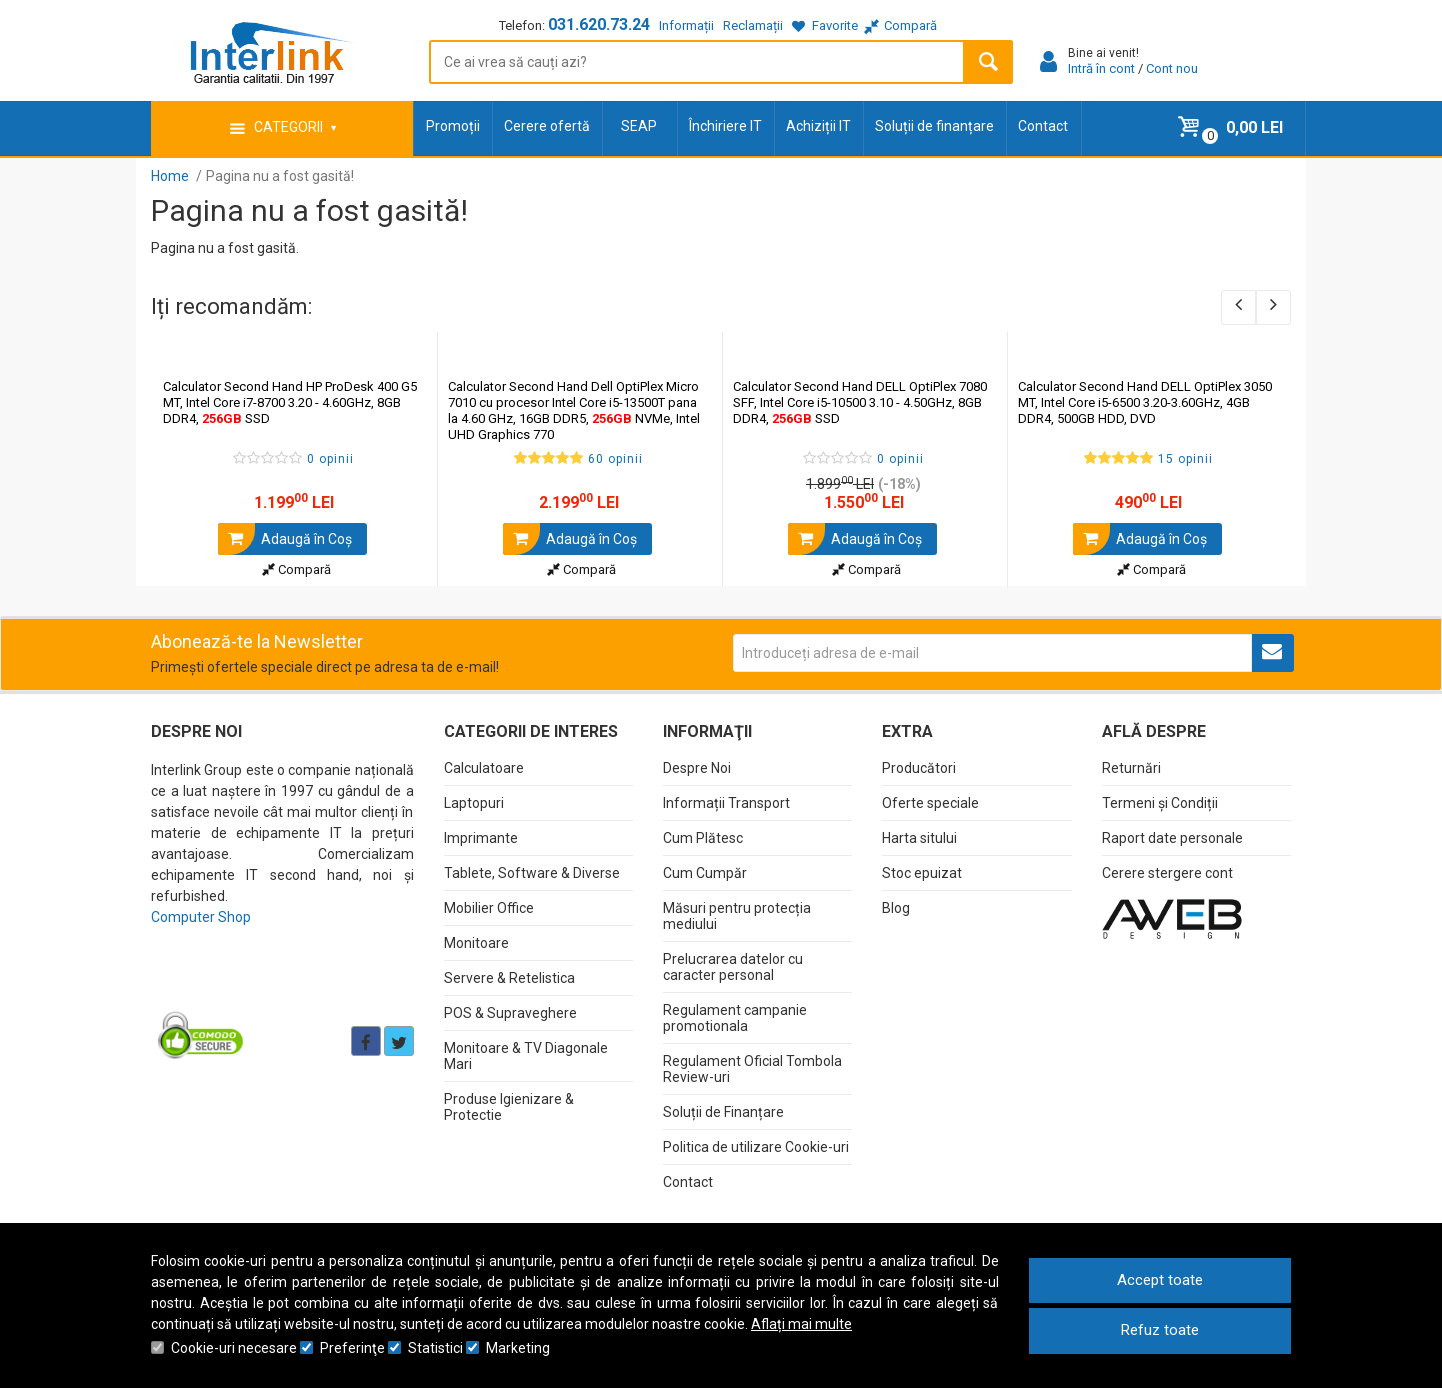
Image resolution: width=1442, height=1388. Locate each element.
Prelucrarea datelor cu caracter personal (733, 967)
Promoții (453, 126)
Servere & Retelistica (509, 978)
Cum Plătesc (703, 838)
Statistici (435, 1348)
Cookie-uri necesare (234, 1348)
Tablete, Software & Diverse (532, 873)
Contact (1043, 126)
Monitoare (476, 943)
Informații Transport (726, 803)
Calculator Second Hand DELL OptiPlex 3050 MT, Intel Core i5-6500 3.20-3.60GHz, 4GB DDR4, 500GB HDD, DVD (1145, 402)
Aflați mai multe (801, 1324)
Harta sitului (919, 838)
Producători (919, 768)
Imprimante (481, 838)
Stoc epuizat (922, 873)
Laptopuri (474, 803)
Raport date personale (1172, 838)
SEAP (639, 126)
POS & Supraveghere (510, 1013)
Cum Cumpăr (705, 873)
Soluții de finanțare (934, 126)
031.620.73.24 (599, 24)
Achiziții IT (818, 126)
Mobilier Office (489, 908)
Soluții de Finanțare (723, 1112)
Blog (896, 908)
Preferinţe (352, 1348)
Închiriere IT (725, 126)
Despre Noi (697, 768)
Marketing (518, 1348)
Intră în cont (1101, 68)
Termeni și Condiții (1160, 803)
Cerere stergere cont (1167, 873)
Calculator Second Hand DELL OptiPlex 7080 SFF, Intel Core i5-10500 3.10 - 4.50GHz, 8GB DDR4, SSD (860, 402)
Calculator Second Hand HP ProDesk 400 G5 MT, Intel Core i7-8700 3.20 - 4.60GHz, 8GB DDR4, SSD (290, 402)
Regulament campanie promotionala (735, 1018)
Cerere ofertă (547, 126)
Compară (296, 569)
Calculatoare (484, 768)
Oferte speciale (930, 803)
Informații (686, 25)
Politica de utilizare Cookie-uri (756, 1147)
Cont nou (1172, 68)
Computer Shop (201, 917)
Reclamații (753, 25)
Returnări (1131, 768)
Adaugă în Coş (285, 539)
